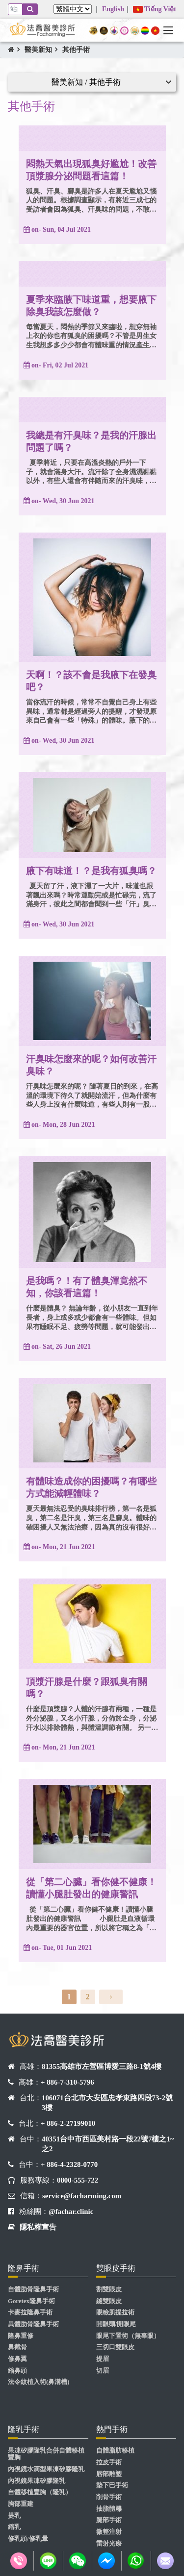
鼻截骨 (17, 2347)
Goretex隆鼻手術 (31, 2301)
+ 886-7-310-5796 (67, 2082)
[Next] (111, 1997)
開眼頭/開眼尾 (116, 2324)
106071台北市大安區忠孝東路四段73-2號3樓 (107, 2103)
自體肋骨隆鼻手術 (33, 2289)
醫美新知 (38, 49)
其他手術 (76, 49)
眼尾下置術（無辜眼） (128, 2336)
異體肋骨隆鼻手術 (33, 2324)
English (113, 9)
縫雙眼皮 (109, 2301)
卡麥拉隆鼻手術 (30, 2312)
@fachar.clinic (71, 2211)
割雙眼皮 (109, 2289)
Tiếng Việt (154, 9)
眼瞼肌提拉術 (115, 2312)
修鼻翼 (17, 2359)
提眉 (102, 2359)
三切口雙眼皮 (115, 2347)
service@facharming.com (81, 2196)
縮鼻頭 (17, 2370)
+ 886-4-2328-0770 (69, 2164)
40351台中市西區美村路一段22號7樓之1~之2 (108, 2144)
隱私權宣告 (38, 2227)
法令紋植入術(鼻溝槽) (39, 2382)
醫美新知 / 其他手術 (86, 82)
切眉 (102, 2370)
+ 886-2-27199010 (68, 2123)
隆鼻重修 (20, 2336)
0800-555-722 (77, 2180)
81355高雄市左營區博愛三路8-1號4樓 (101, 2066)
